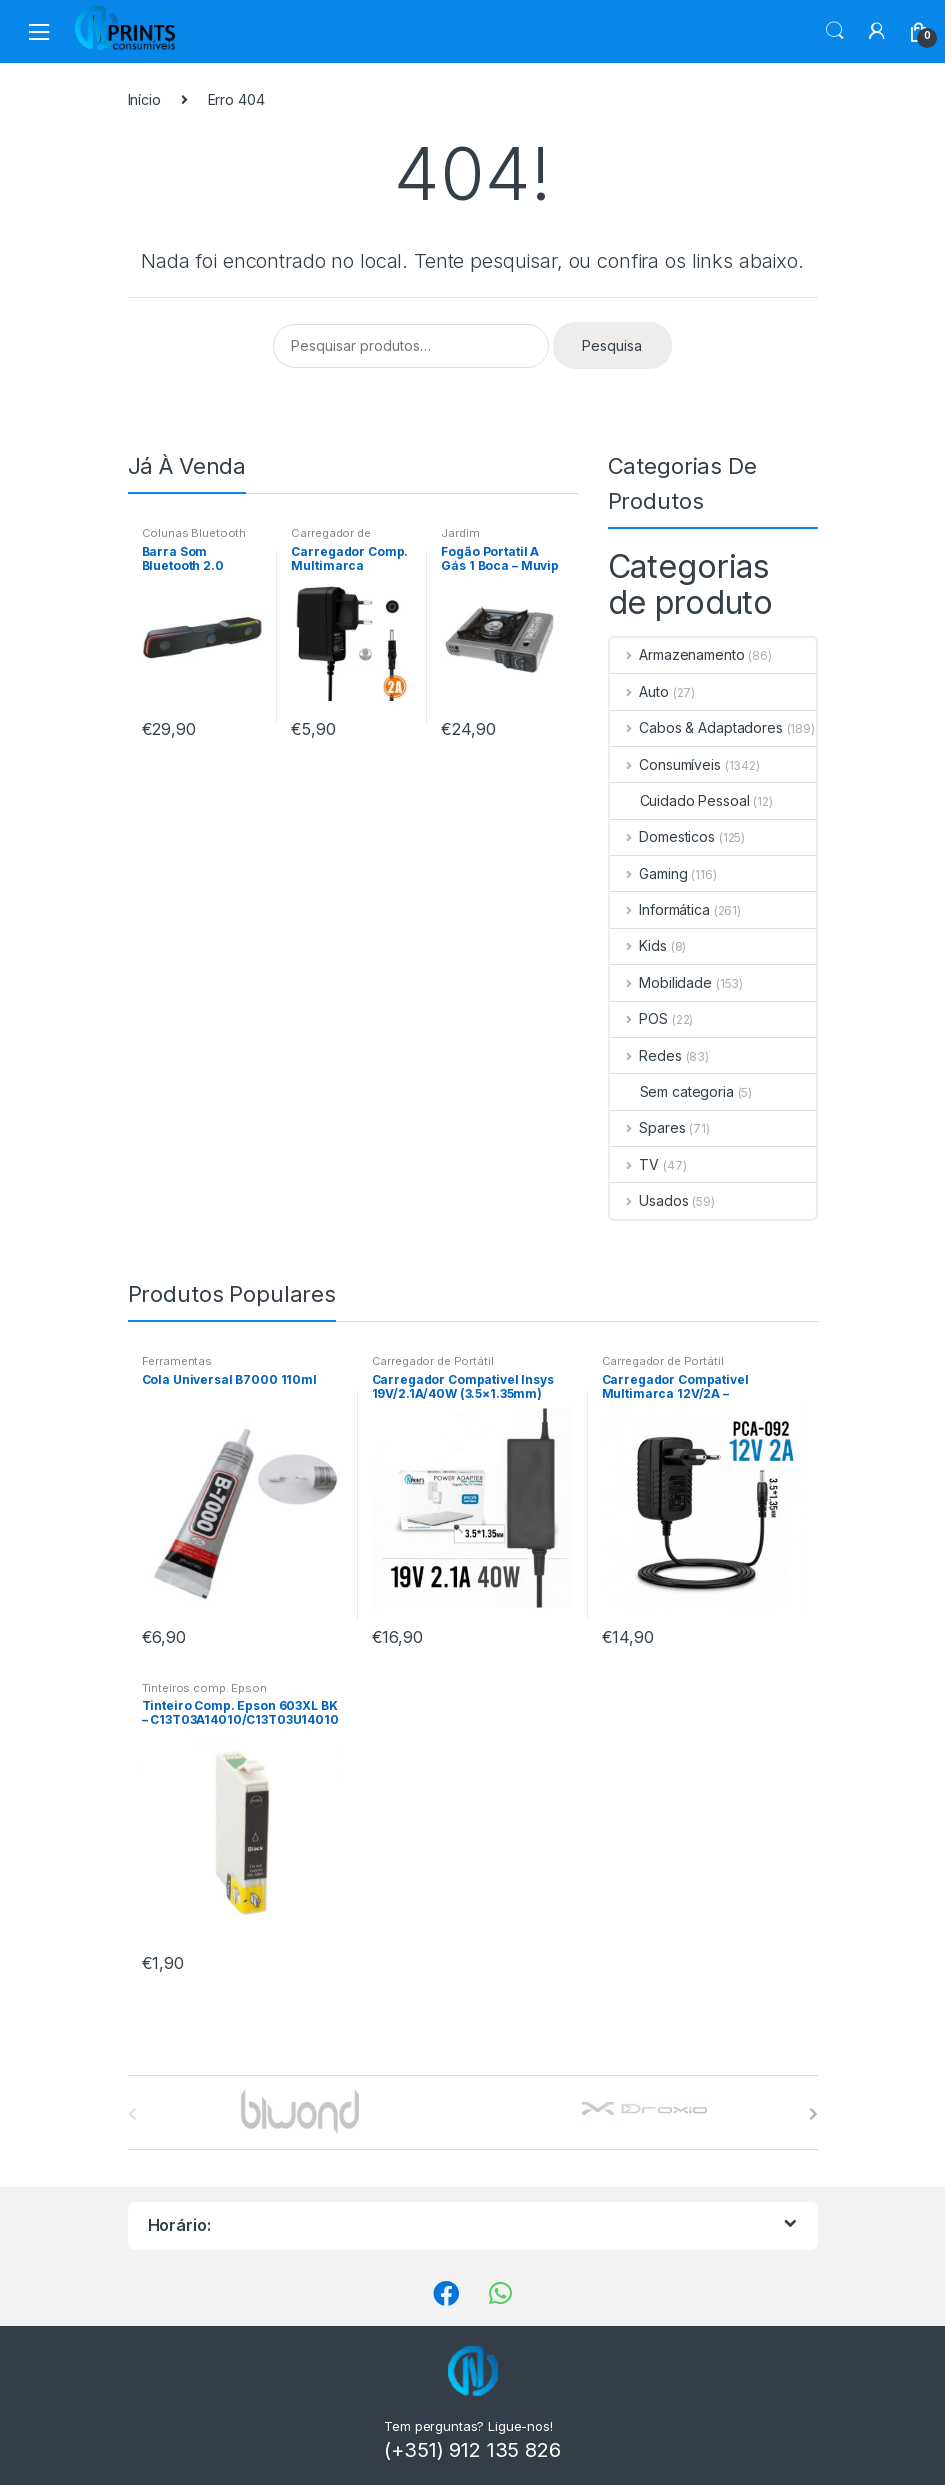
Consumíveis (665, 764)
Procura (835, 31)
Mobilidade (661, 982)
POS (639, 1018)
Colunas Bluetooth (194, 533)
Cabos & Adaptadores (696, 727)
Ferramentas (177, 1361)
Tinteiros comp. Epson (204, 1688)
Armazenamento (677, 654)
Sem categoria (672, 1091)
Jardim (460, 533)
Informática (660, 909)
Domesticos (662, 836)
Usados (649, 1200)
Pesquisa (612, 345)
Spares (648, 1127)
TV (635, 1164)
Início (144, 99)
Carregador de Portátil (330, 539)
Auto (639, 691)
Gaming (649, 873)
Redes (646, 1055)
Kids (638, 945)
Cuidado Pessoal (680, 800)
